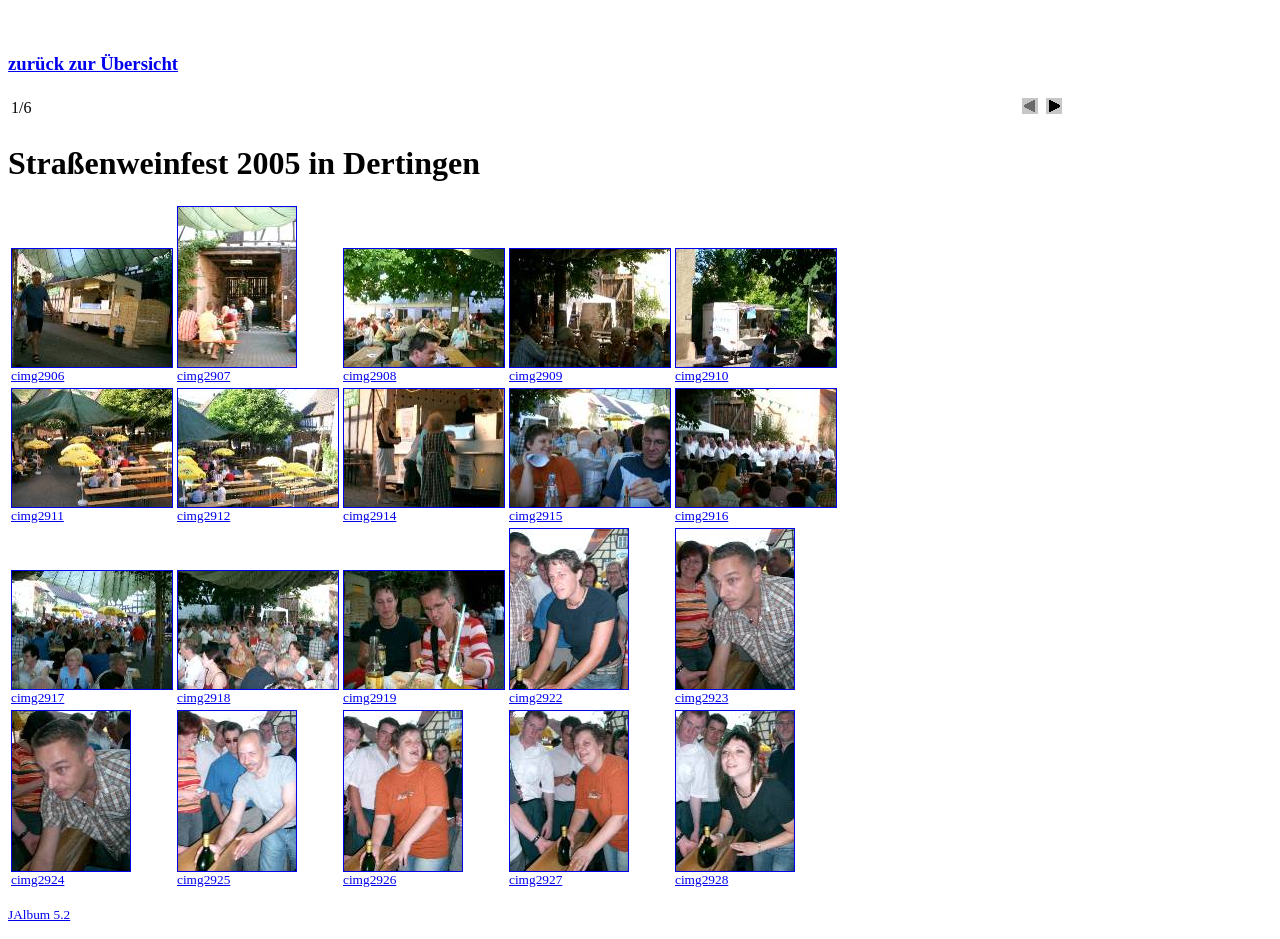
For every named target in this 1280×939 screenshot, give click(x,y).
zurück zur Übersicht (93, 63)
